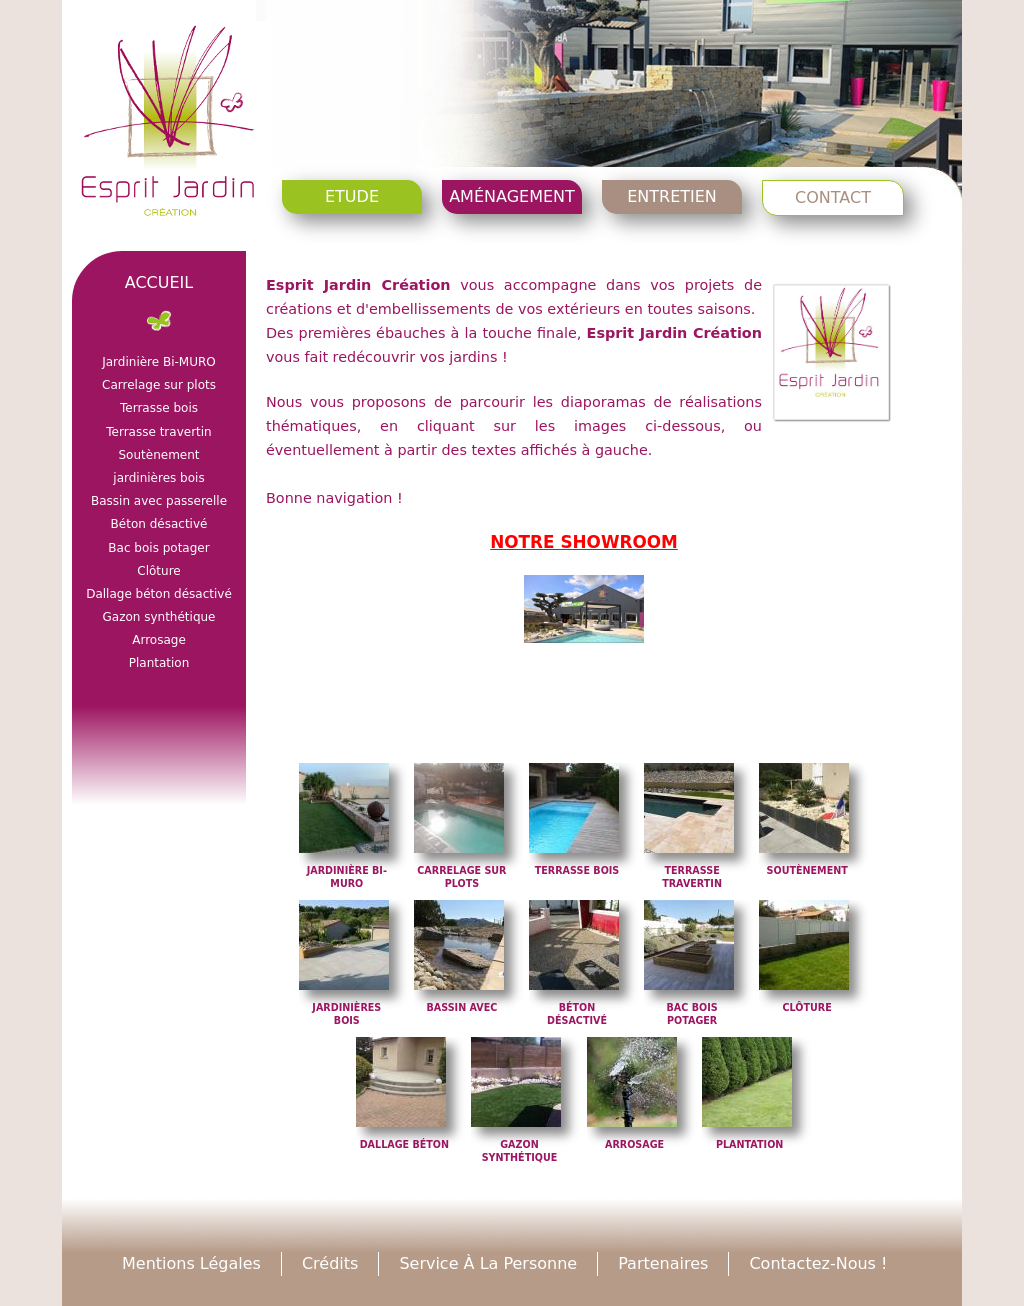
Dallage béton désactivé (159, 594)
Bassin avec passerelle (159, 501)
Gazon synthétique (158, 617)
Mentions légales (191, 1263)
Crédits (330, 1263)
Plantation (749, 1144)
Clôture (807, 1007)
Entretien (672, 196)
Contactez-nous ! (818, 1263)
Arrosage (634, 1144)
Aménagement (512, 196)
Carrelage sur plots (159, 385)
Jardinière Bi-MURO (159, 362)
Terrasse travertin (158, 432)
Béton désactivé (159, 524)
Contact (833, 197)
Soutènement (807, 870)
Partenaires (663, 1263)
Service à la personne (488, 1263)
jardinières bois (158, 478)
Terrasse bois (577, 870)
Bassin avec (461, 1007)
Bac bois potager (158, 548)
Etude (352, 196)
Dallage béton (404, 1144)
